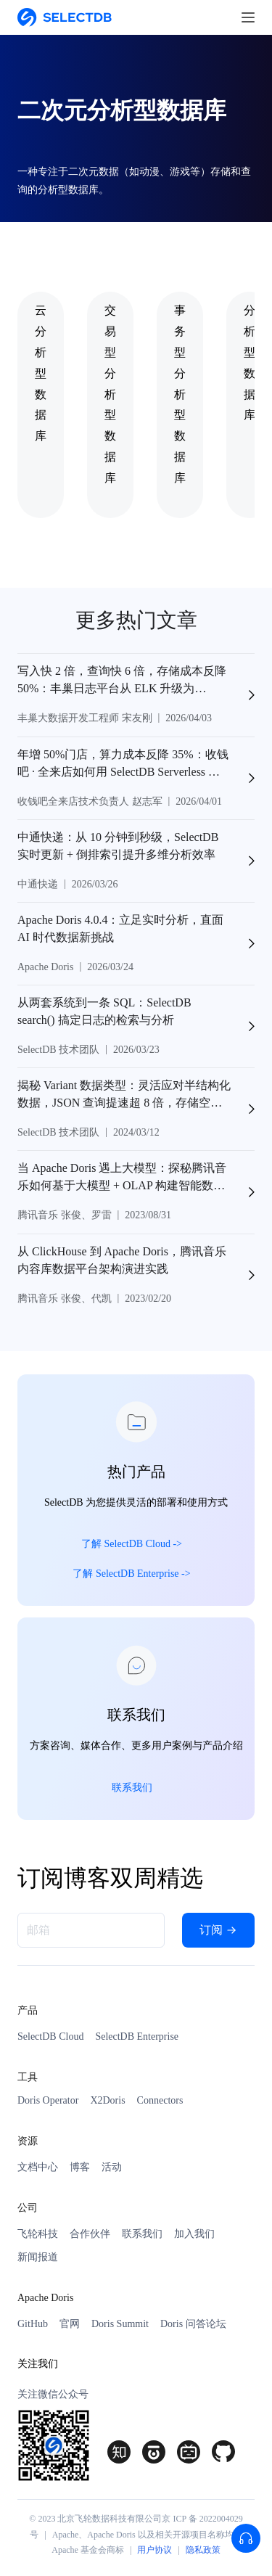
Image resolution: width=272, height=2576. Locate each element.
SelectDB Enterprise (136, 2036)
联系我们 (142, 2233)
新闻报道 (37, 2257)
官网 (69, 2323)
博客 (80, 2167)
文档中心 (37, 2167)
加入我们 (194, 2233)
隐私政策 (203, 2550)
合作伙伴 (90, 2233)
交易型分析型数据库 (110, 393)
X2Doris (107, 2100)
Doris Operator (47, 2100)
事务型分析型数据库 (180, 393)
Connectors (160, 2100)
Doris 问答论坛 (193, 2323)
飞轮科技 (37, 2233)
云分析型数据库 (40, 373)
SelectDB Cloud (50, 2036)
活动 (112, 2167)
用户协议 (154, 2550)
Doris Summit (120, 2323)
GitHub (32, 2323)
